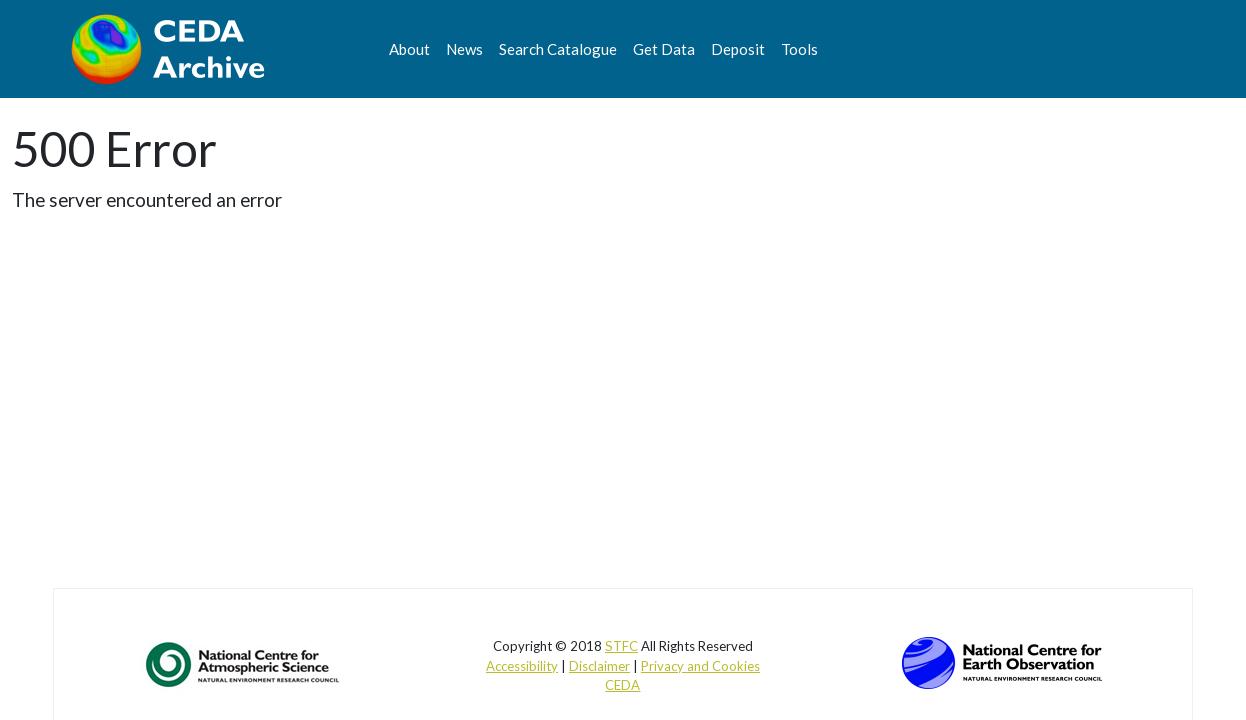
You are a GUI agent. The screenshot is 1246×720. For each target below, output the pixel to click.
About (409, 49)
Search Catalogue (558, 49)
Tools (799, 49)
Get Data (664, 49)
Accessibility (522, 666)
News (464, 49)
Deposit (738, 49)
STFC (621, 646)
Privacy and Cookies (700, 666)
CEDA (622, 685)
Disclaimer (599, 666)
